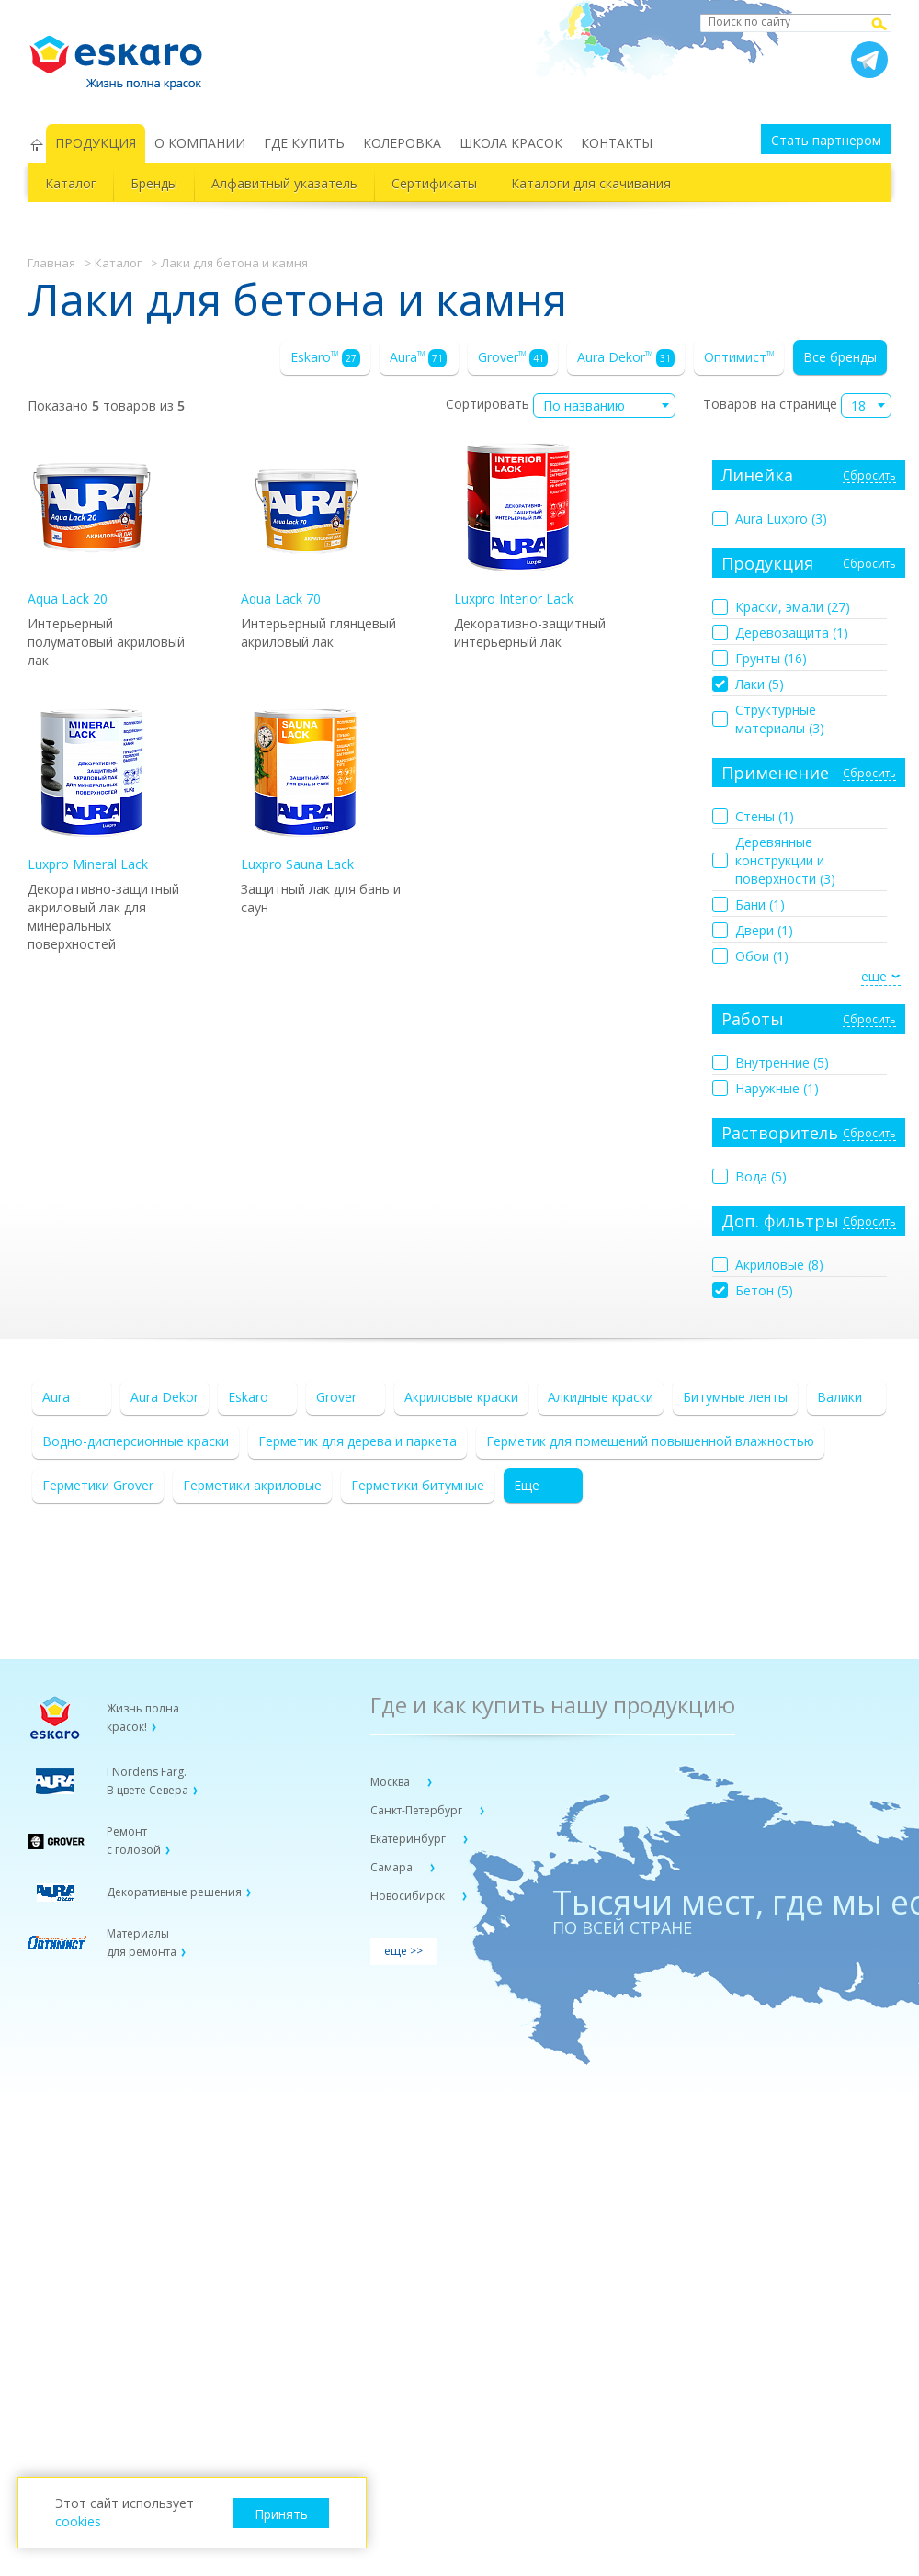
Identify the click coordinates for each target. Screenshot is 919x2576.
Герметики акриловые (252, 1485)
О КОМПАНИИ (199, 143)
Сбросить (869, 476)
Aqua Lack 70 (305, 525)
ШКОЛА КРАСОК (511, 143)
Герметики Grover (97, 1485)
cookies (78, 2521)
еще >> (403, 1951)
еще (874, 976)
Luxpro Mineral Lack (92, 790)
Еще (526, 1485)
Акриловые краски (461, 1397)
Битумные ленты (735, 1397)
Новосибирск (409, 1896)
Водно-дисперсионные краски (135, 1441)
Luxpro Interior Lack (518, 525)
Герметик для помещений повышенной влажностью (650, 1441)
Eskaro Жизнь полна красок (125, 55)
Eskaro (325, 357)
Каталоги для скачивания (591, 183)
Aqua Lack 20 (92, 525)
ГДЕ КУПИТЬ (304, 143)
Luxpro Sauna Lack (305, 790)
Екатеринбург (409, 1839)
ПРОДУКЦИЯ (95, 143)
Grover (513, 357)
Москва (391, 1782)
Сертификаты (434, 183)
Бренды (153, 183)
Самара (392, 1867)
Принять (281, 2514)
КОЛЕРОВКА (402, 143)
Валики (839, 1397)
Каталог (70, 183)
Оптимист (739, 357)
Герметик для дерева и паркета (357, 1441)
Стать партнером (826, 140)
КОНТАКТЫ (616, 143)
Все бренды (840, 357)
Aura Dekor (626, 357)
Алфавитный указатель (284, 183)
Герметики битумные (417, 1485)
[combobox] (604, 405)
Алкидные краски (600, 1397)
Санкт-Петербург (417, 1810)
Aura (418, 357)
